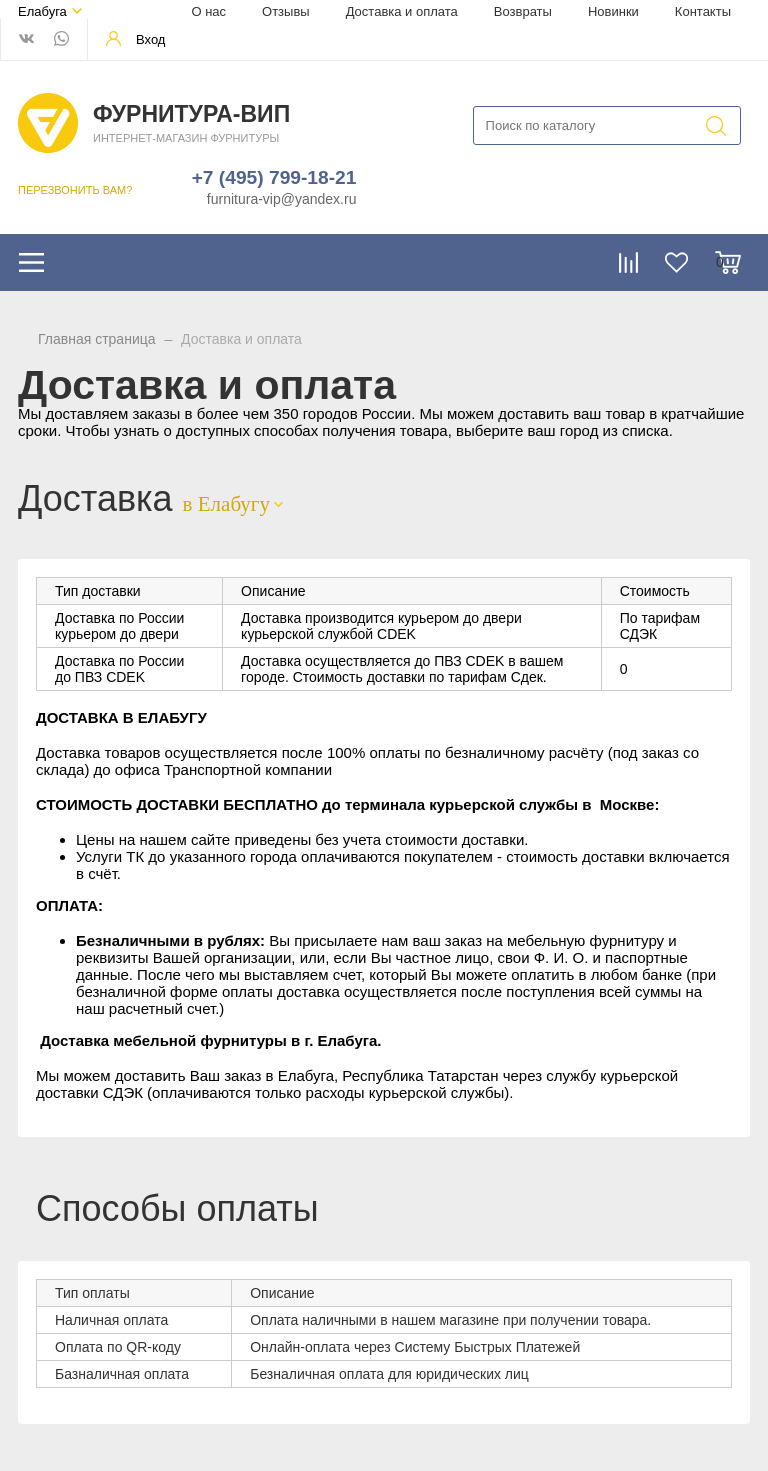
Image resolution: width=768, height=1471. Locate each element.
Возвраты (523, 11)
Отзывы (286, 11)
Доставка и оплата (402, 11)
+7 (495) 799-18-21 (274, 177)
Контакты (703, 11)
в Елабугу (226, 504)
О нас (208, 11)
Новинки (613, 11)
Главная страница (97, 339)
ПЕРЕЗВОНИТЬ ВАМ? (75, 190)
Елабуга (42, 11)
